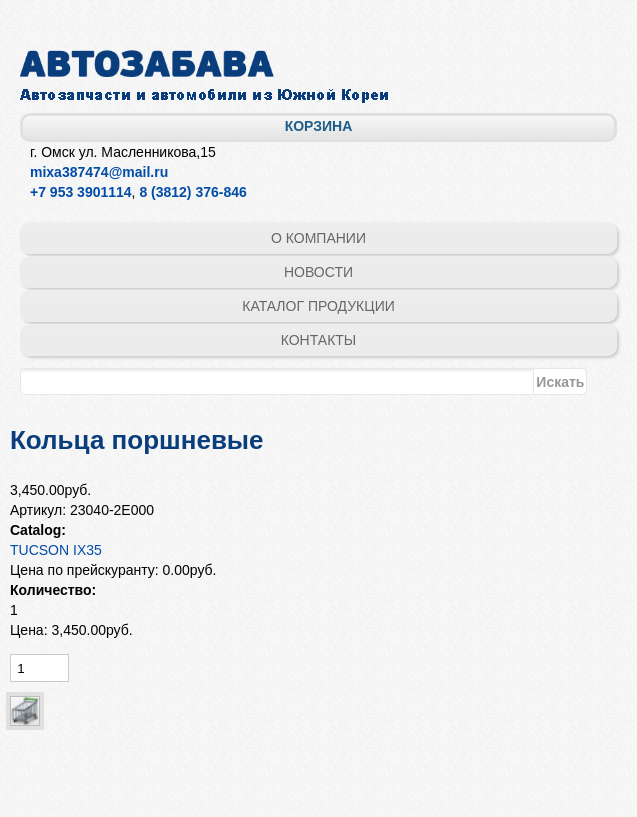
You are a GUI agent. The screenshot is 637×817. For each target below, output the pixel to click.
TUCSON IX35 (56, 550)
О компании (318, 238)
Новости (318, 272)
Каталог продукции (318, 306)
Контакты (319, 340)
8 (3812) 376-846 (192, 192)
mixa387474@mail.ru (99, 172)
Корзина (319, 126)
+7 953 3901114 (81, 192)
